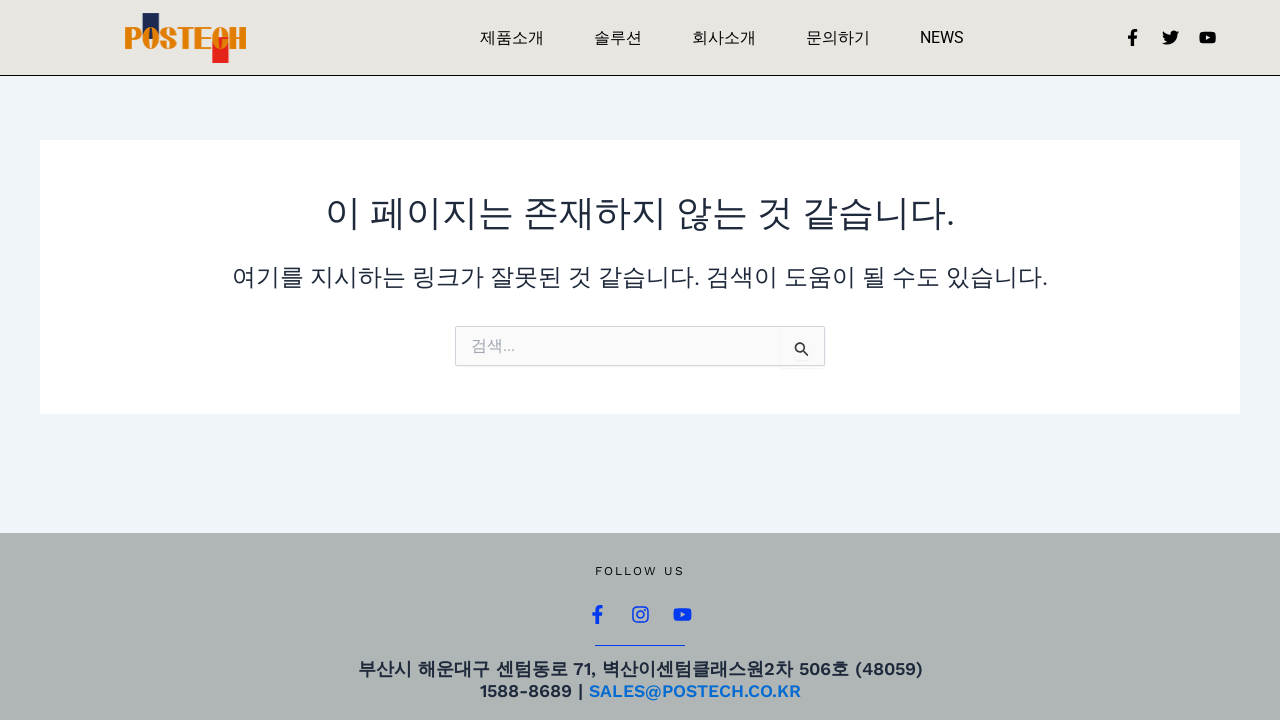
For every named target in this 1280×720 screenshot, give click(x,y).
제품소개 (512, 37)
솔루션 (618, 37)
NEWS (942, 37)
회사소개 (724, 37)
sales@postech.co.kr (695, 691)
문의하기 (838, 37)
